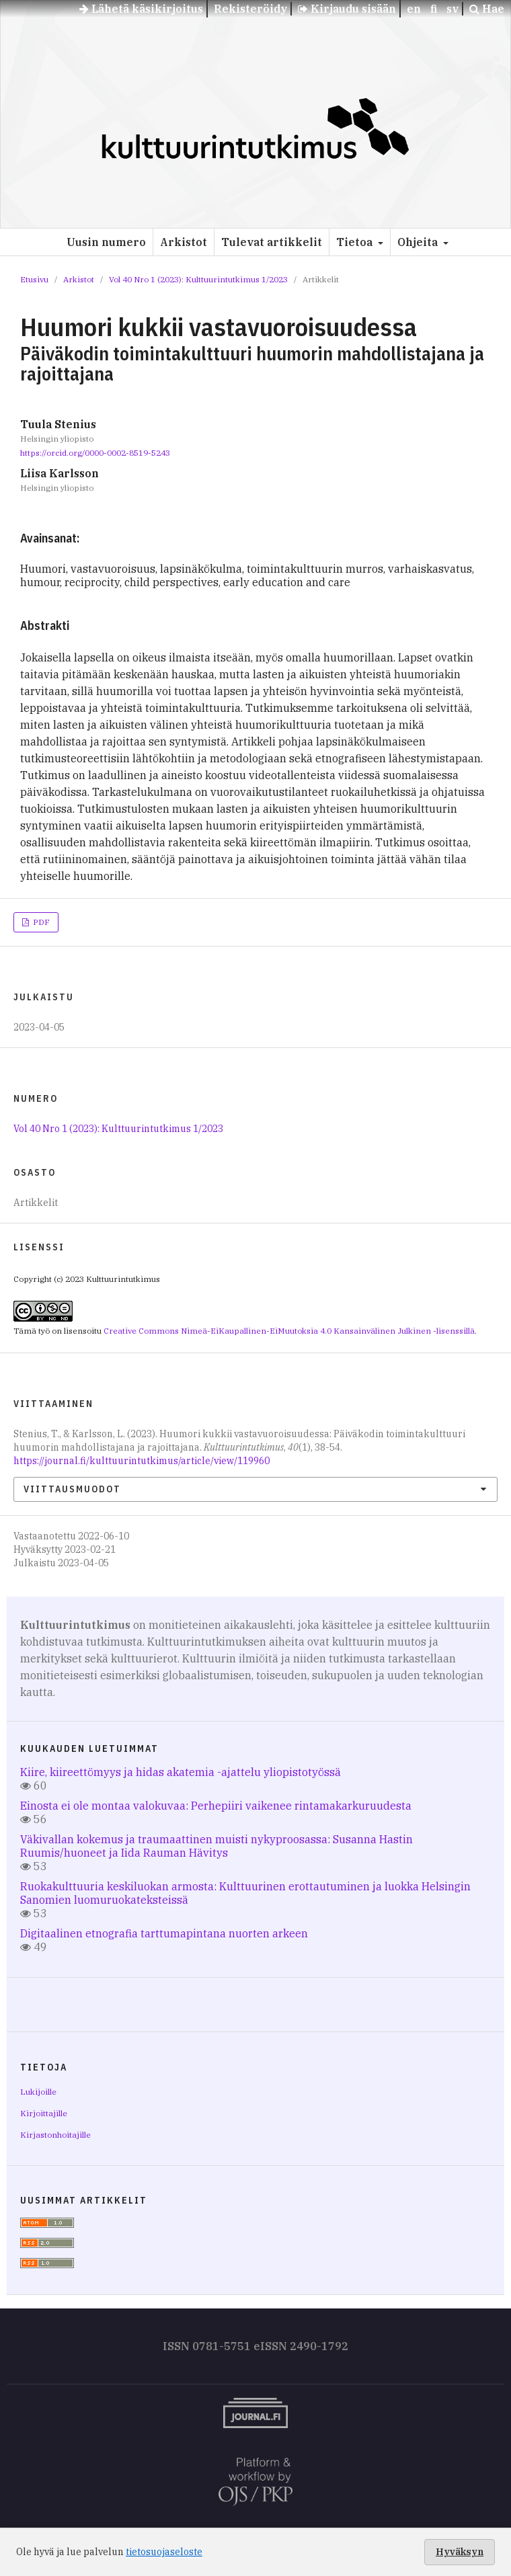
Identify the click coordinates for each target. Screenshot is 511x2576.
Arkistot (183, 242)
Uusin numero (106, 242)
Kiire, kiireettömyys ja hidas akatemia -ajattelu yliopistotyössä (180, 1772)
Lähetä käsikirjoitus (141, 8)
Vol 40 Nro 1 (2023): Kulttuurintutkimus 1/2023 (198, 279)
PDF (40, 922)
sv (452, 8)
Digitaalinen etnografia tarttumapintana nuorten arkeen (164, 1933)
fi (433, 8)
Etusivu (34, 279)
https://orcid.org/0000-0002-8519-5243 (95, 453)
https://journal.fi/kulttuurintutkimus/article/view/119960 (141, 1461)
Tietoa (355, 242)
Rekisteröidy (250, 8)
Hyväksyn (459, 2552)
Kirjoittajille (43, 2113)
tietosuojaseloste (164, 2552)
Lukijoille (38, 2092)
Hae (486, 8)
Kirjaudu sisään (347, 8)
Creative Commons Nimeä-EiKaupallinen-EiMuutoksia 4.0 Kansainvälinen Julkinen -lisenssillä (289, 1331)
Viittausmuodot (72, 1489)
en (414, 8)
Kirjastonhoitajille (55, 2135)
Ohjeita (418, 242)
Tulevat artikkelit (271, 242)
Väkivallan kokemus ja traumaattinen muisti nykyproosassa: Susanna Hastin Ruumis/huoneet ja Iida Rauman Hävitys (216, 1846)
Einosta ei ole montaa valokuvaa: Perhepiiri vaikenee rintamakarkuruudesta (215, 1805)
